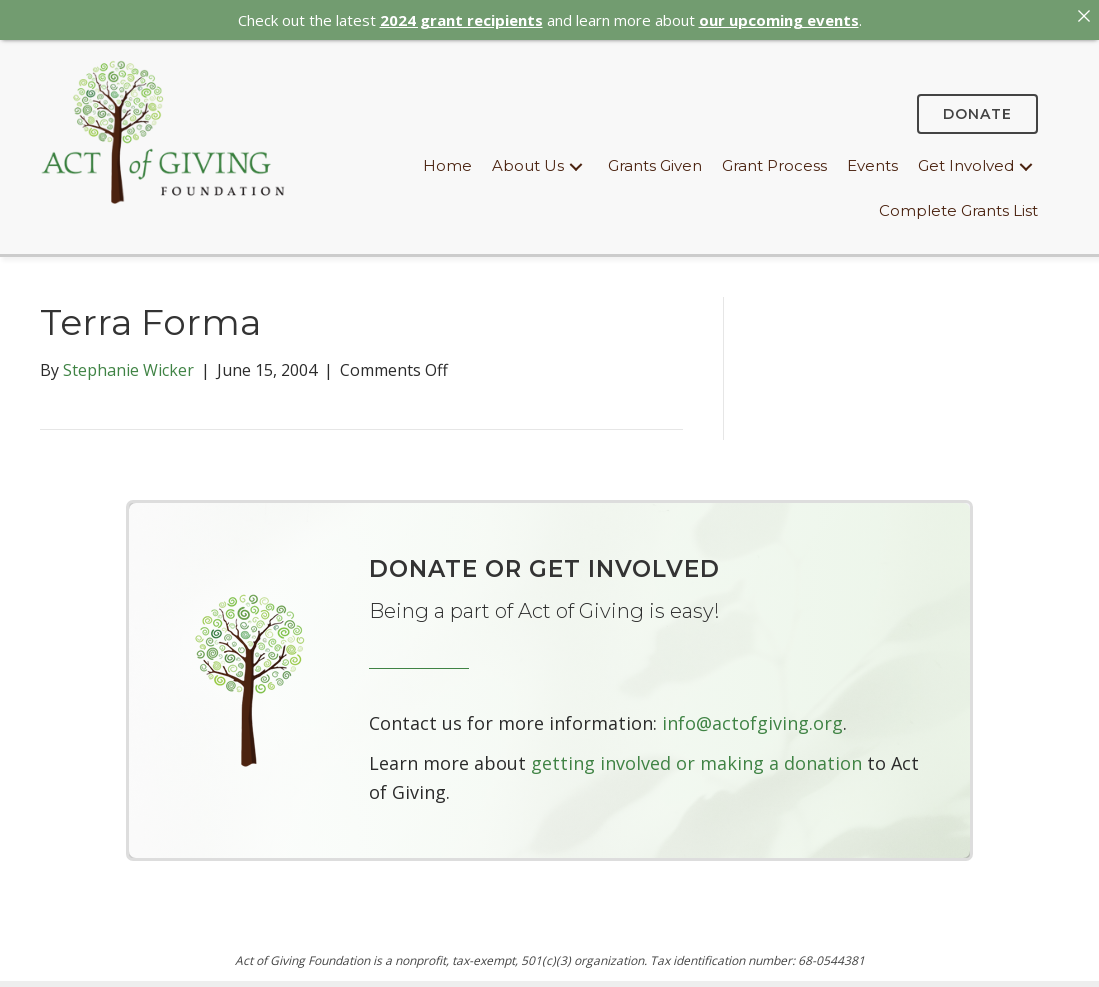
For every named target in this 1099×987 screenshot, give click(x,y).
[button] (576, 160)
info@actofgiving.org (752, 716)
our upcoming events (779, 20)
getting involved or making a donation (696, 756)
